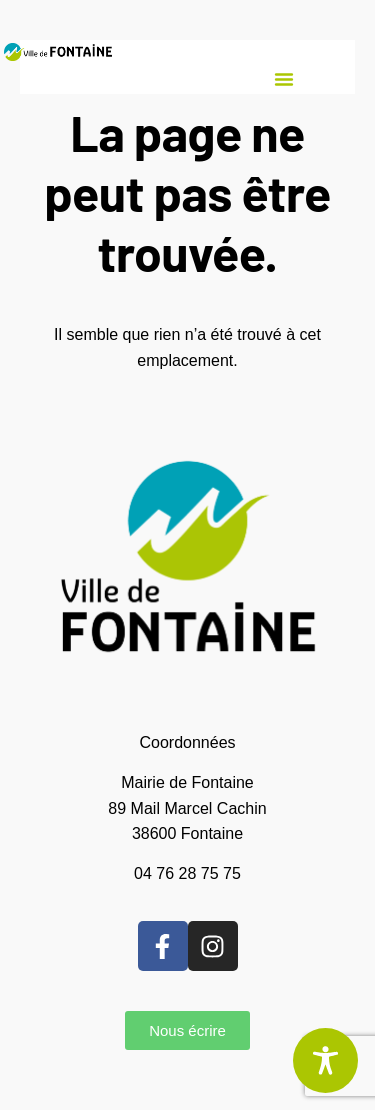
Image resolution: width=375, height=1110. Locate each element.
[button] (284, 79)
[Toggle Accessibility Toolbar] (325, 1060)
